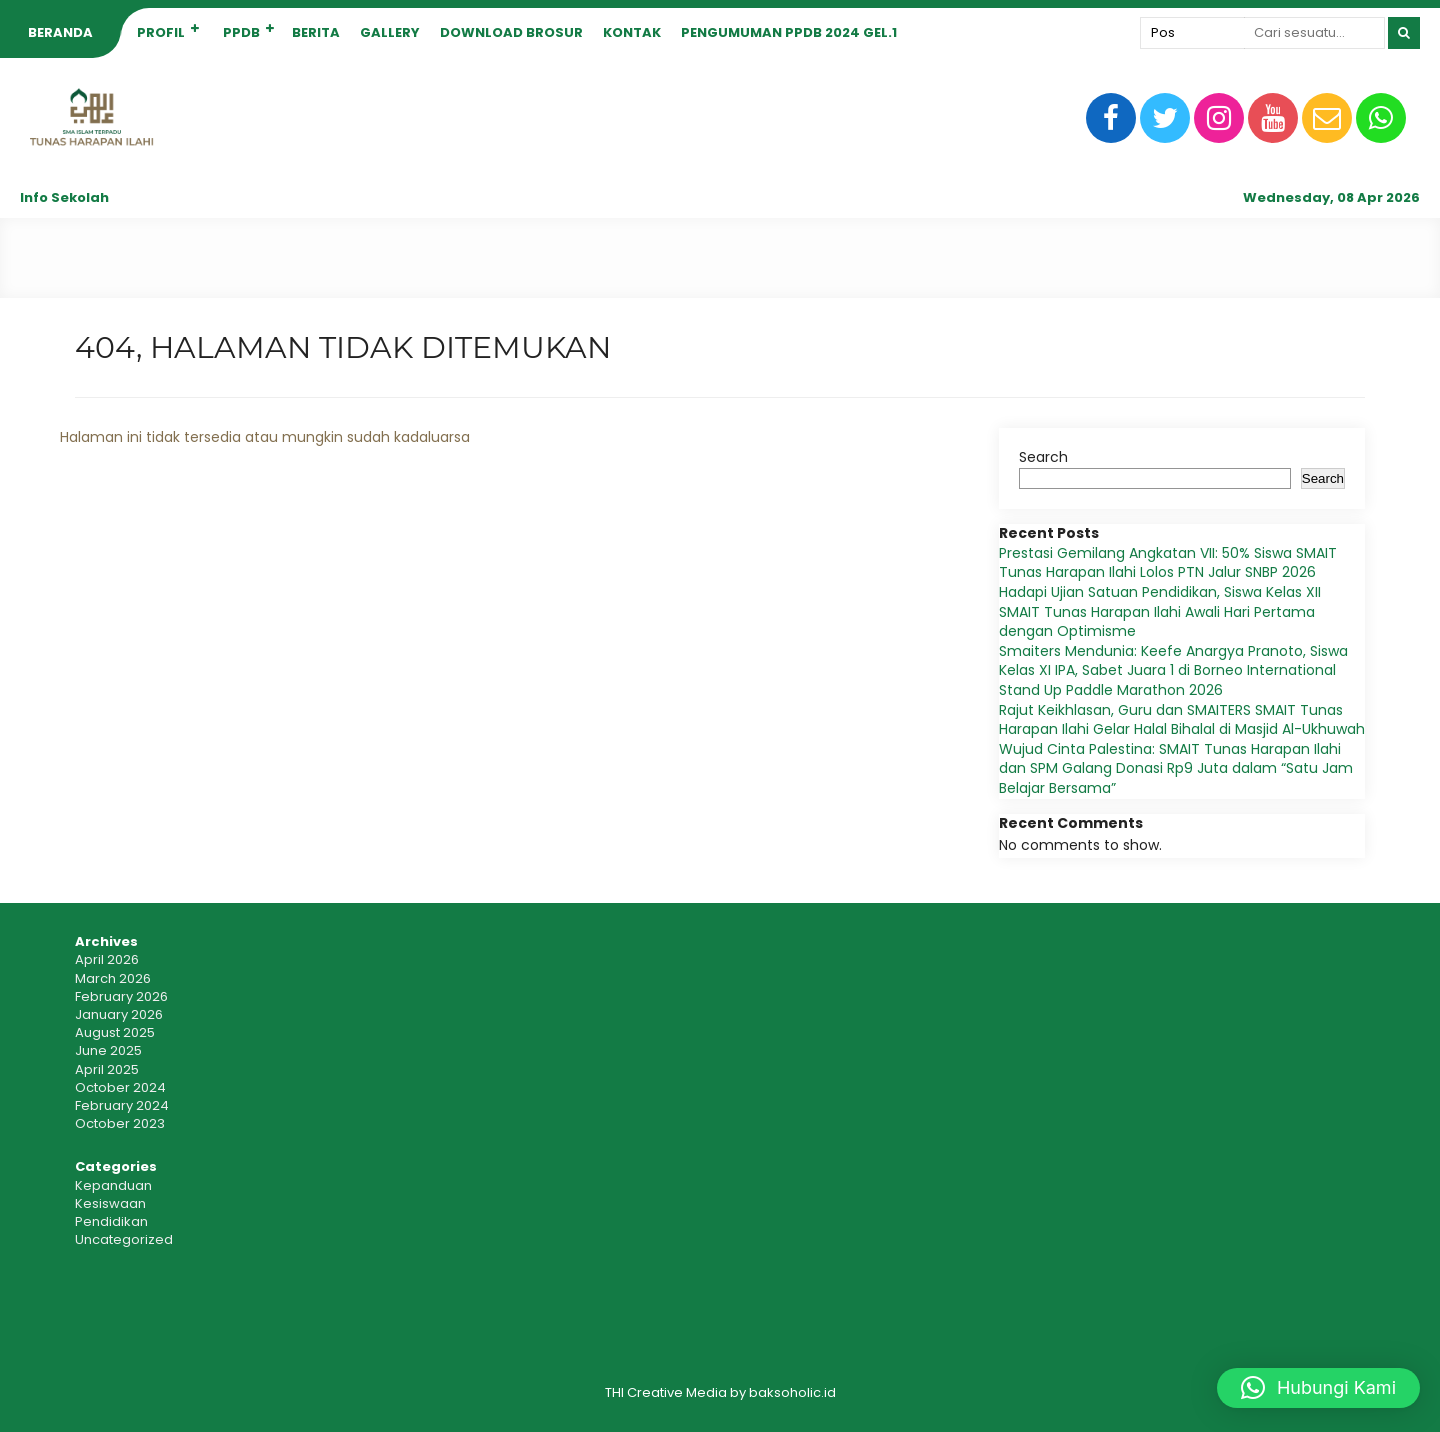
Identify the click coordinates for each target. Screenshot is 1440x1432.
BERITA (316, 32)
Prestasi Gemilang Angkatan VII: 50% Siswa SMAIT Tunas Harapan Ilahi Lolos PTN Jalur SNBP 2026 (1168, 563)
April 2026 (107, 959)
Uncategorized (124, 1239)
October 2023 (120, 1123)
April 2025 (107, 1069)
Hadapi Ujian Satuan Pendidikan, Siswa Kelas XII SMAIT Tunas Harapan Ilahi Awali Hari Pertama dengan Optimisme (1160, 611)
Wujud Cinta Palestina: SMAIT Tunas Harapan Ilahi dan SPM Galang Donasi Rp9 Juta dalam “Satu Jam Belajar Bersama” (1176, 768)
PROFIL (161, 32)
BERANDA (60, 32)
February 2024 (122, 1105)
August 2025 (115, 1032)
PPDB (241, 32)
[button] (1318, 1388)
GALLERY (390, 32)
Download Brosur (511, 32)
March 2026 (113, 978)
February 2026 (121, 996)
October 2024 (120, 1087)
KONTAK (632, 32)
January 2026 (119, 1014)
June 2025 (108, 1050)
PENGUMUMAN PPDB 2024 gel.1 (789, 32)
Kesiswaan (110, 1203)
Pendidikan (111, 1221)
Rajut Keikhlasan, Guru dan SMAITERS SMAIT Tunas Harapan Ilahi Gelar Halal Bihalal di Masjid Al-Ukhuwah (1182, 720)
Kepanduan (113, 1185)
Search (1043, 457)
